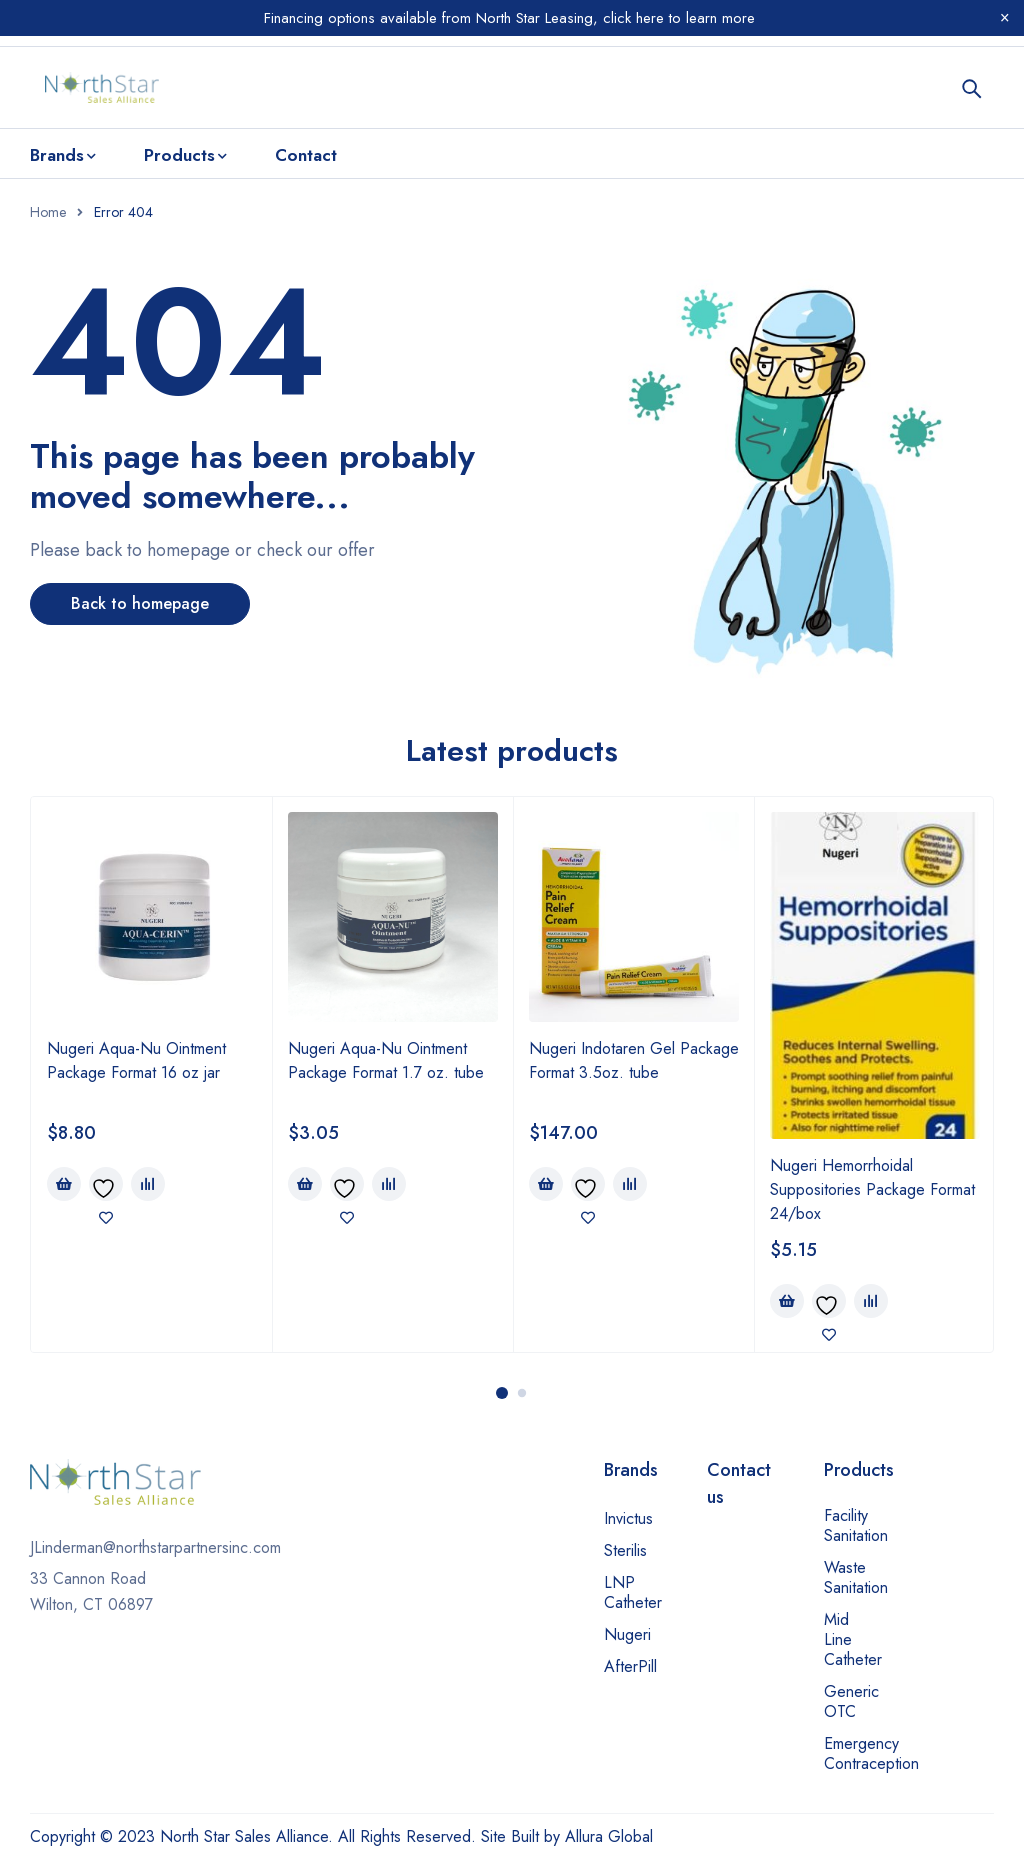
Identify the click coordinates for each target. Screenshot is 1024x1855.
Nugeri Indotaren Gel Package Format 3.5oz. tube (634, 1060)
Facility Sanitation (856, 1525)
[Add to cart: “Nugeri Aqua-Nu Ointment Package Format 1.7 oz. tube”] (305, 1184)
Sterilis (625, 1550)
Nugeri (627, 1634)
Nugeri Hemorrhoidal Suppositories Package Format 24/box (872, 1189)
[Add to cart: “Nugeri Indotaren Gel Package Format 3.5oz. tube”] (546, 1184)
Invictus (628, 1518)
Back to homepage (140, 603)
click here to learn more (676, 18)
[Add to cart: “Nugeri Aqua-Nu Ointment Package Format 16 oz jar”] (64, 1184)
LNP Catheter (633, 1592)
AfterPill (630, 1666)
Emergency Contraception (871, 1753)
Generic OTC (851, 1701)
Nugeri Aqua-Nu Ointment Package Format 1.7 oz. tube (386, 1060)
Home (48, 212)
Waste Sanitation (856, 1577)
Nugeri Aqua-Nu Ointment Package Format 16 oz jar (136, 1060)
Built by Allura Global (582, 1836)
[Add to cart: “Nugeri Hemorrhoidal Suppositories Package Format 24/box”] (787, 1301)
